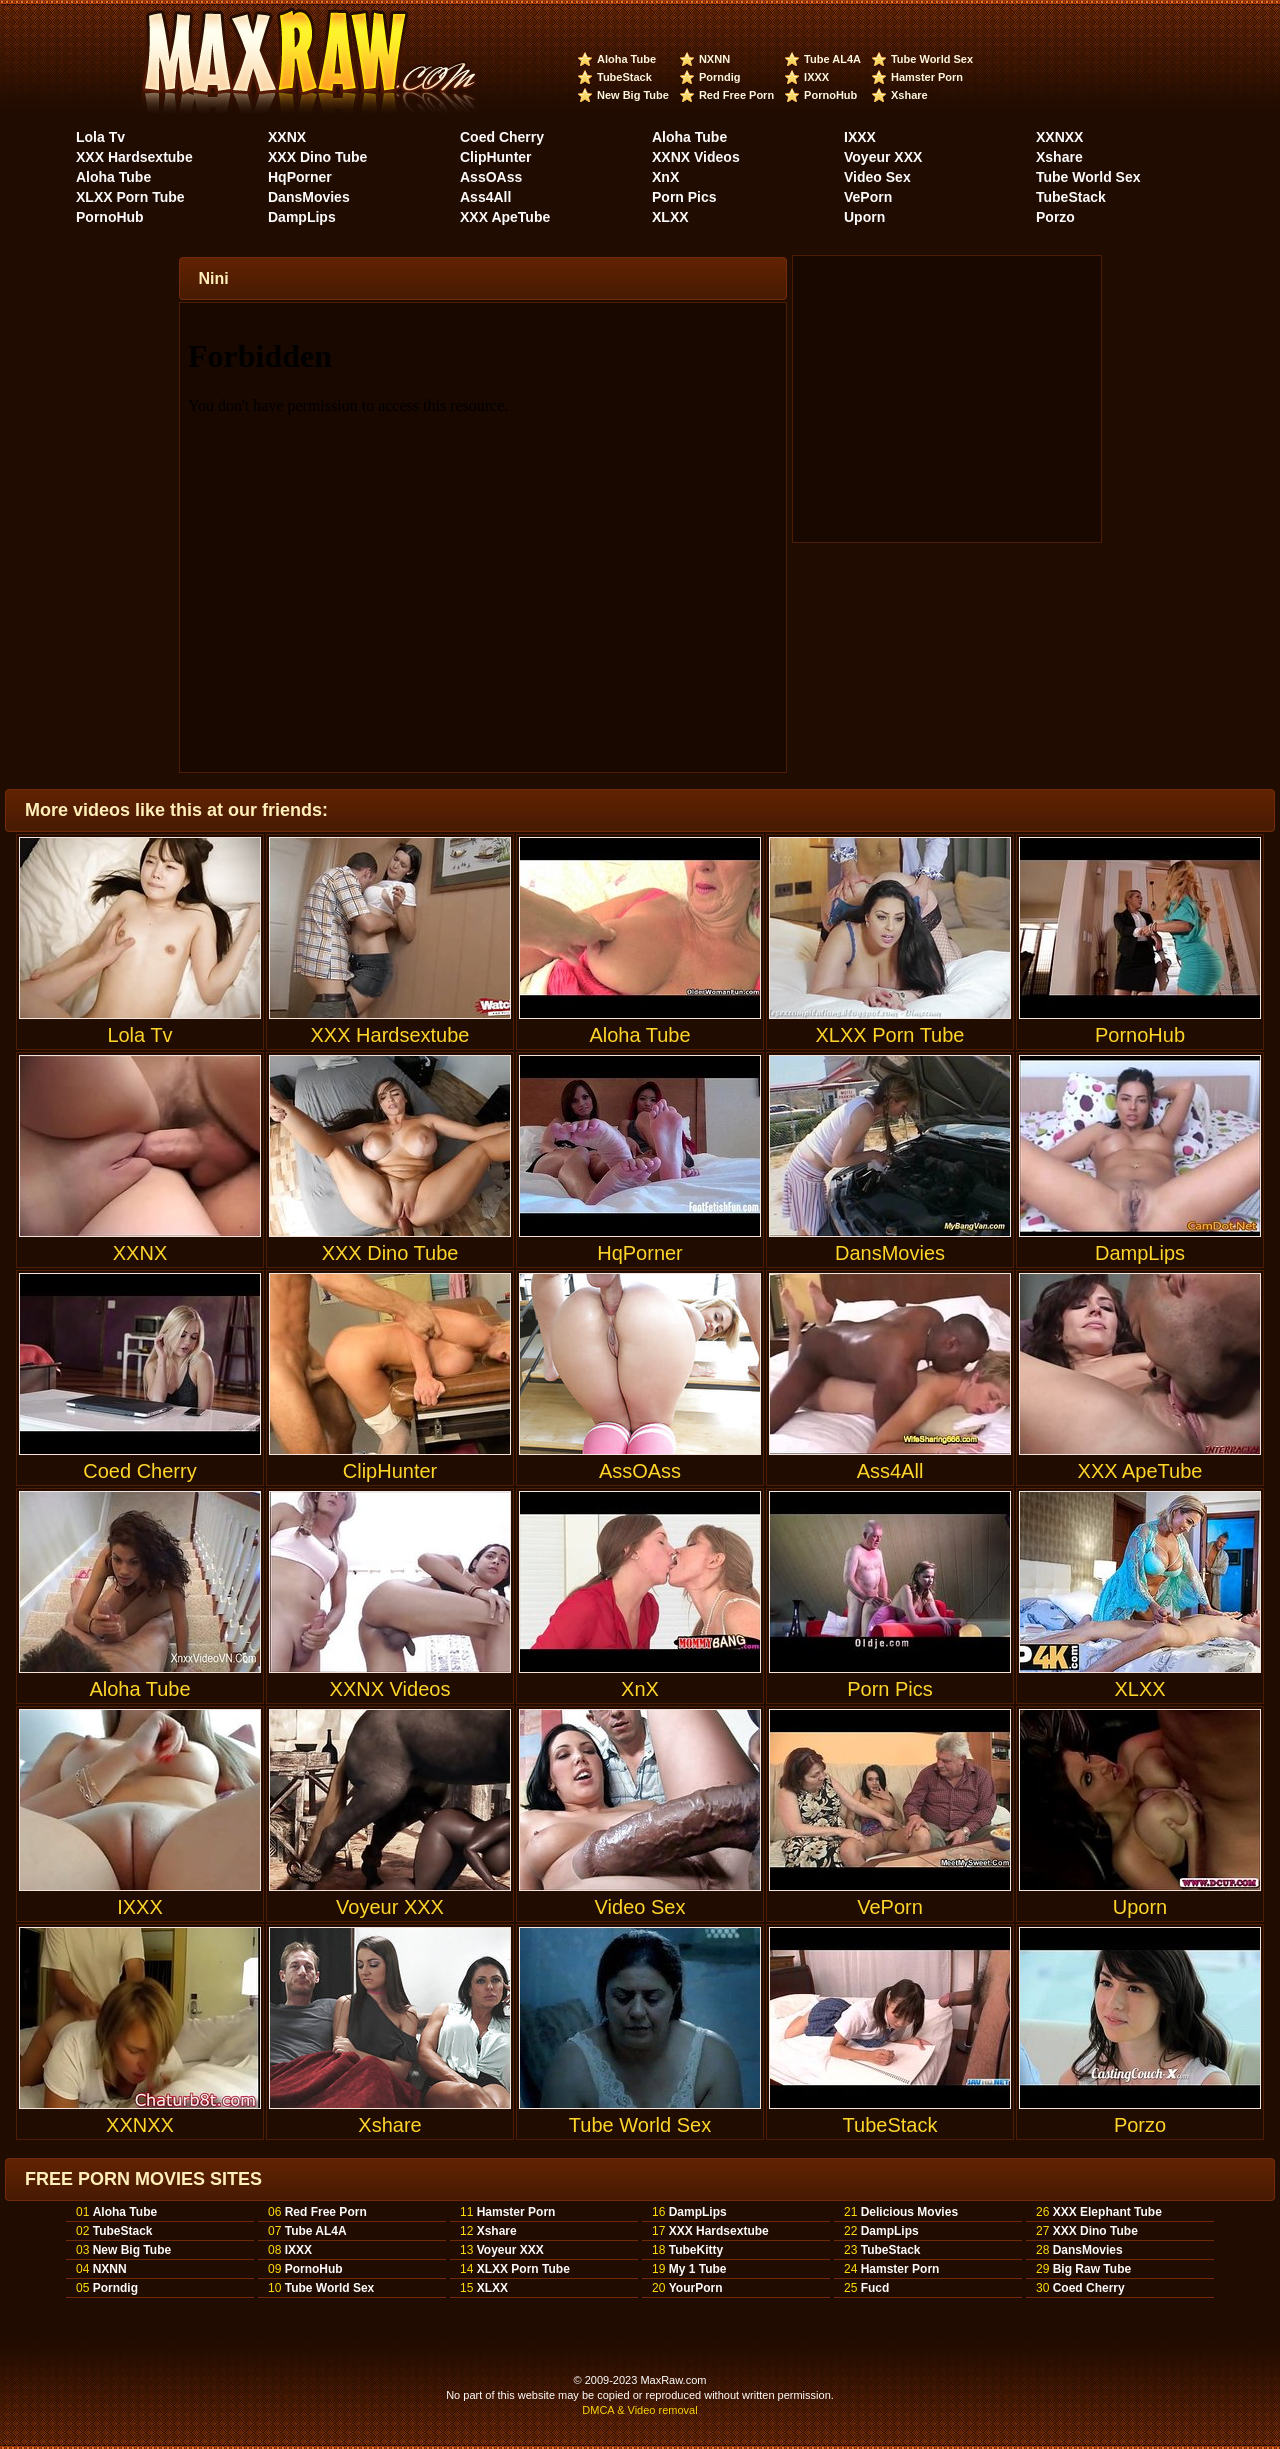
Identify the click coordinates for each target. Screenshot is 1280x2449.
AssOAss (491, 177)
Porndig (720, 77)
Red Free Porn (736, 95)
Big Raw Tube (1092, 2269)
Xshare (909, 95)
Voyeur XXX (883, 157)
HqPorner (300, 177)
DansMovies (309, 197)
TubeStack (624, 77)
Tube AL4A (832, 59)
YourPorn (696, 2288)
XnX (665, 177)
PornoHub (830, 95)
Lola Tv (100, 137)
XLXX (670, 217)
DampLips (302, 217)
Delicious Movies (909, 2212)
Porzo (1055, 217)
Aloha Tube (626, 59)
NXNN (714, 59)
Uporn (864, 217)
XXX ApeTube (505, 217)
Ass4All (485, 197)
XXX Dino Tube (317, 157)
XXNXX (1059, 137)
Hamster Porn (927, 77)
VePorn (868, 197)
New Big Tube (633, 95)
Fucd (875, 2288)
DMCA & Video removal (639, 2410)
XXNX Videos (696, 157)
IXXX (816, 77)
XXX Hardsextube (134, 157)
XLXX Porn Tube (130, 197)
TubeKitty (696, 2250)
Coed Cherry (502, 137)
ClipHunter (496, 157)
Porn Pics (684, 197)
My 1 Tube (698, 2269)
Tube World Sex (932, 59)
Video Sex (877, 177)
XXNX (287, 137)
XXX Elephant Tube (1107, 2212)
